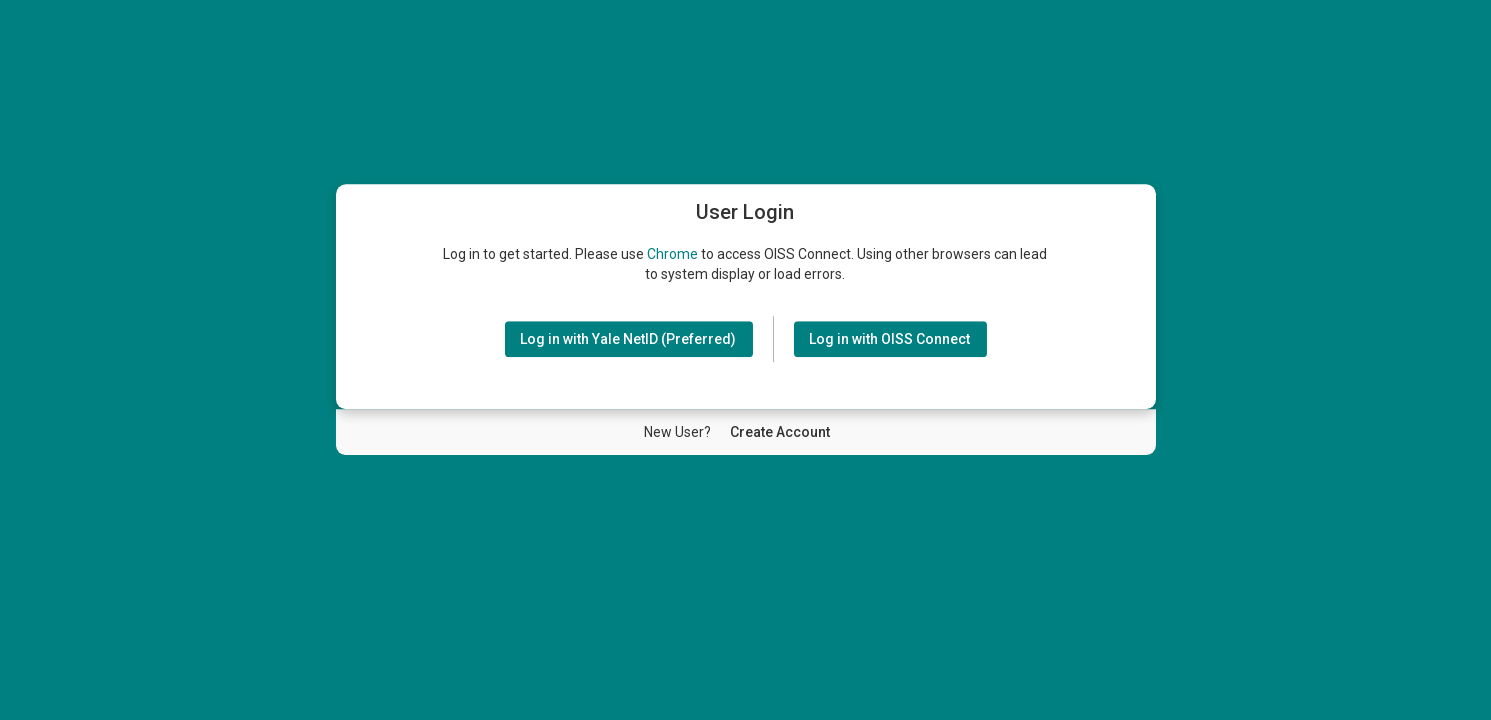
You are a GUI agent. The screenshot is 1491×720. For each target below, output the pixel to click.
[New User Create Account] (780, 432)
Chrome (672, 254)
